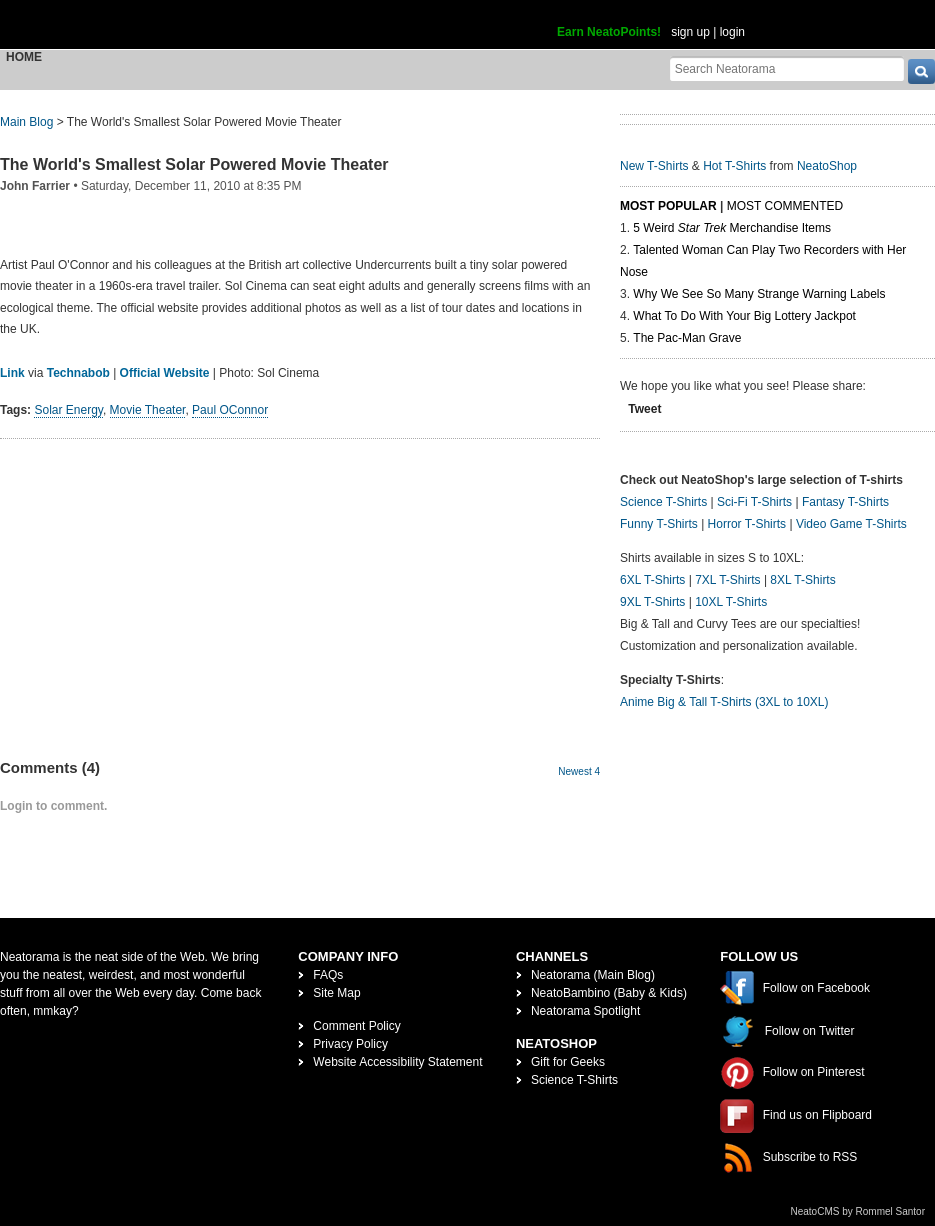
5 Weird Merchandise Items (732, 228)
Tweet (644, 409)
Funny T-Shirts (659, 524)
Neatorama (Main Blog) (593, 975)
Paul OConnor (230, 410)
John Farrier (35, 186)
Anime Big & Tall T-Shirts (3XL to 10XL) (724, 702)
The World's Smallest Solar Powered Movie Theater (194, 164)
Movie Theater (148, 410)
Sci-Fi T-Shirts (754, 502)
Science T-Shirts (663, 502)
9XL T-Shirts (652, 602)
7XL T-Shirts (727, 580)
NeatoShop (827, 166)
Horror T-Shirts (747, 524)
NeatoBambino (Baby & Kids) (609, 993)
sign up (690, 32)
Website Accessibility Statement (397, 1062)
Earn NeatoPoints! (609, 32)
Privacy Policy (350, 1044)
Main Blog (26, 122)
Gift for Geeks (568, 1062)
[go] (921, 71)
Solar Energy (68, 410)
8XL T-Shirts (802, 580)
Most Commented (785, 206)
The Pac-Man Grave (687, 338)
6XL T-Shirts (652, 580)
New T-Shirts (654, 166)
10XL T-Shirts (731, 602)
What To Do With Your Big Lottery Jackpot (744, 316)
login (732, 32)
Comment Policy (356, 1026)
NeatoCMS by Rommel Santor (858, 1211)
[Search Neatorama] (787, 68)
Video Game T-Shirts (851, 524)
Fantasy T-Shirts (845, 502)
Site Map (336, 993)
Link (12, 373)
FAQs (328, 975)
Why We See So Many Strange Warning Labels (759, 294)
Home (24, 57)
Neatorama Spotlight (585, 1011)
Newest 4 (579, 771)
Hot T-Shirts (734, 166)
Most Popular (668, 206)
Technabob (78, 373)
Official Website (165, 373)
